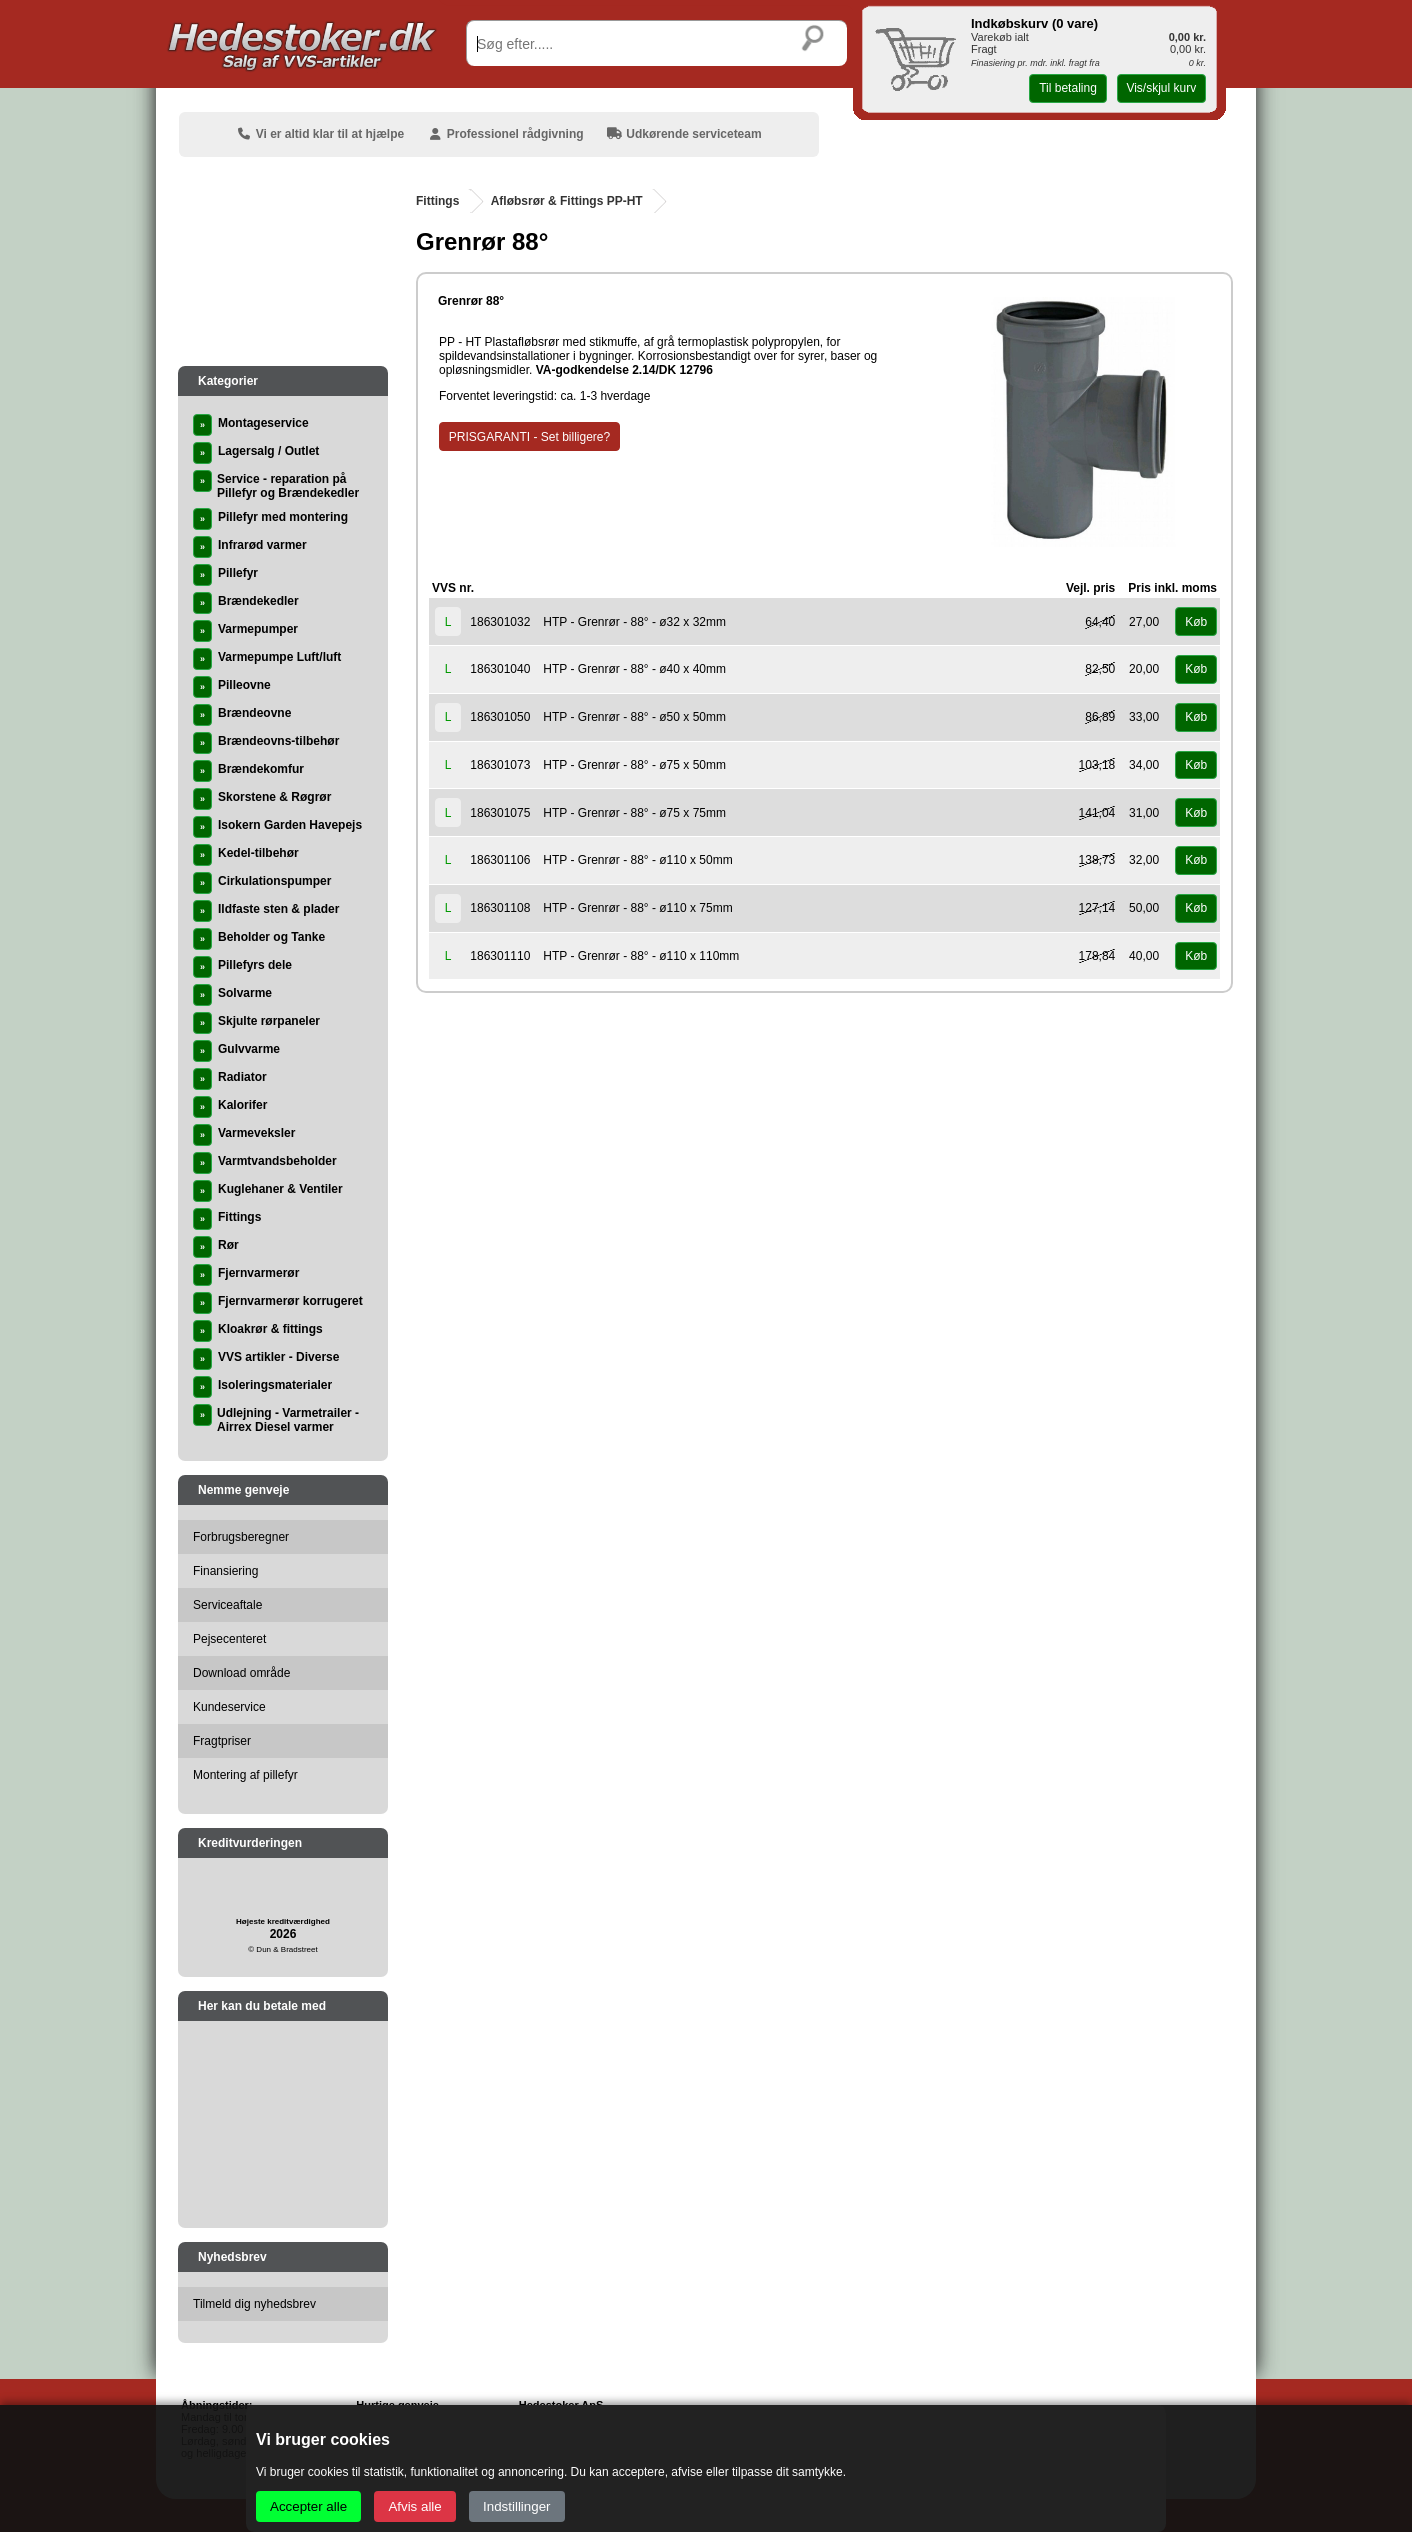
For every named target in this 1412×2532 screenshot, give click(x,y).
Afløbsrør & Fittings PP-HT (567, 201)
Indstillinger (516, 2506)
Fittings (437, 201)
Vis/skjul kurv (1161, 88)
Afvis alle (414, 2506)
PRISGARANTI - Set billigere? (529, 437)
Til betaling (1068, 88)
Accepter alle (308, 2506)
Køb (1196, 622)
